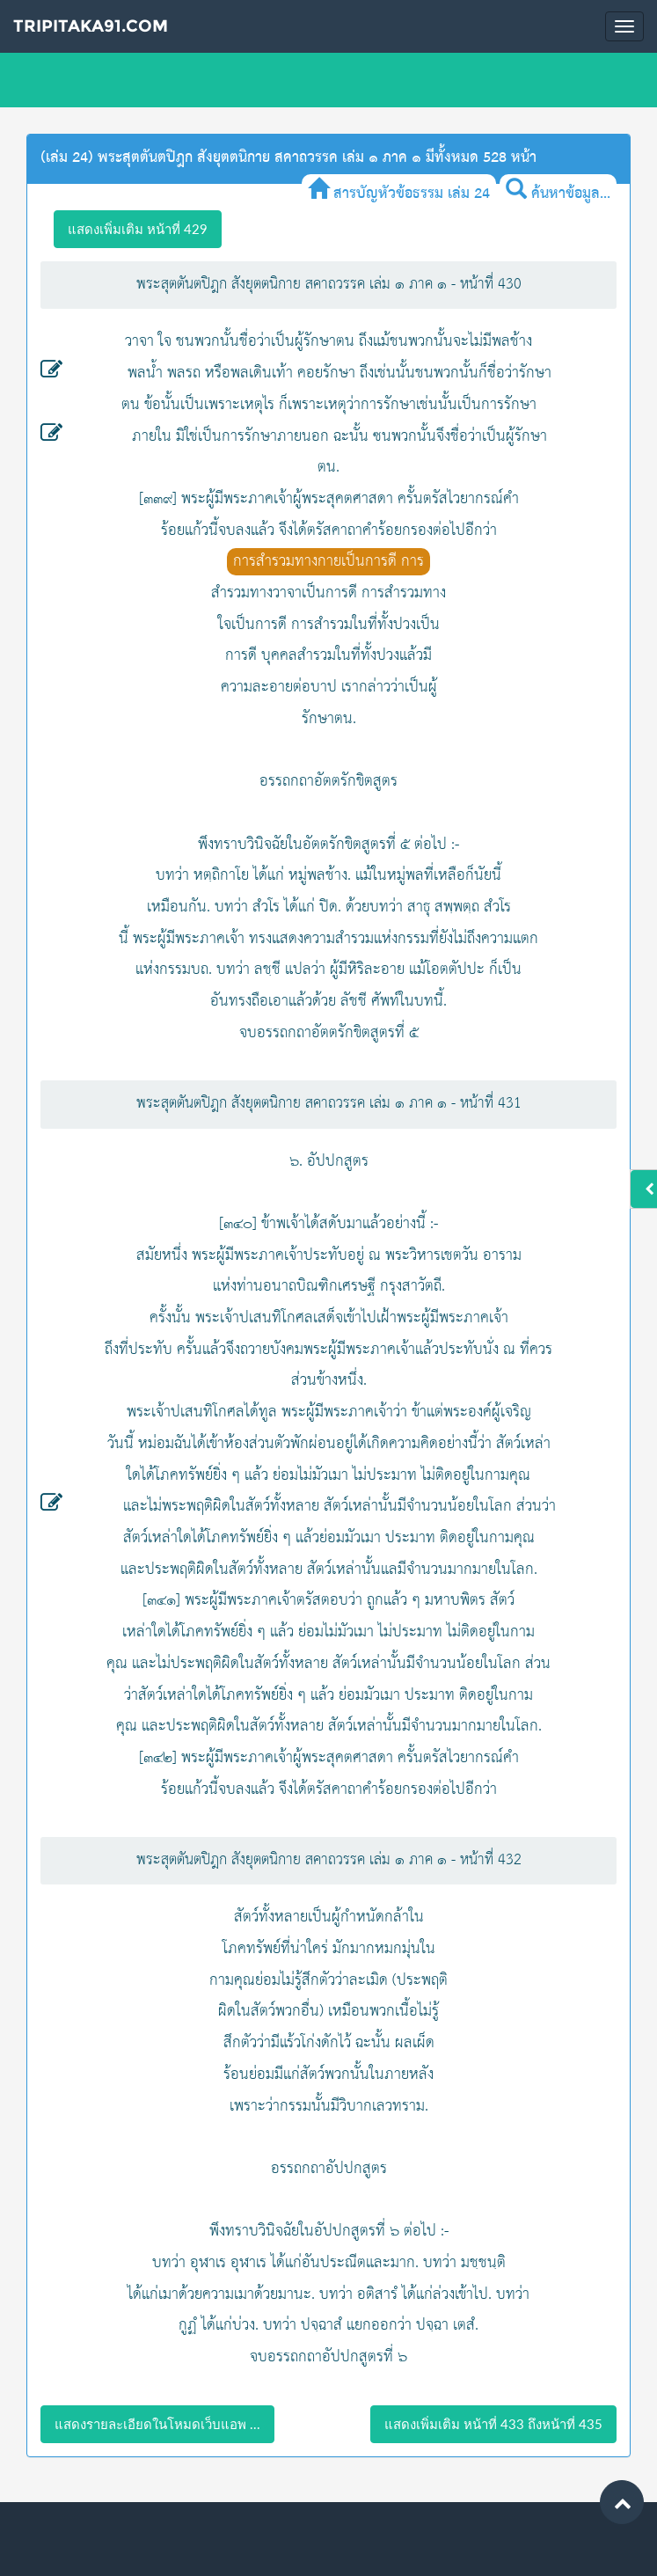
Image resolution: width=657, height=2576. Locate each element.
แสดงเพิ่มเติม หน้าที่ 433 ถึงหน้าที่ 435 (493, 2424)
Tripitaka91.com (90, 26)
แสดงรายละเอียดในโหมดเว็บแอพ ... (157, 2424)
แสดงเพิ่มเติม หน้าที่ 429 (138, 229)
